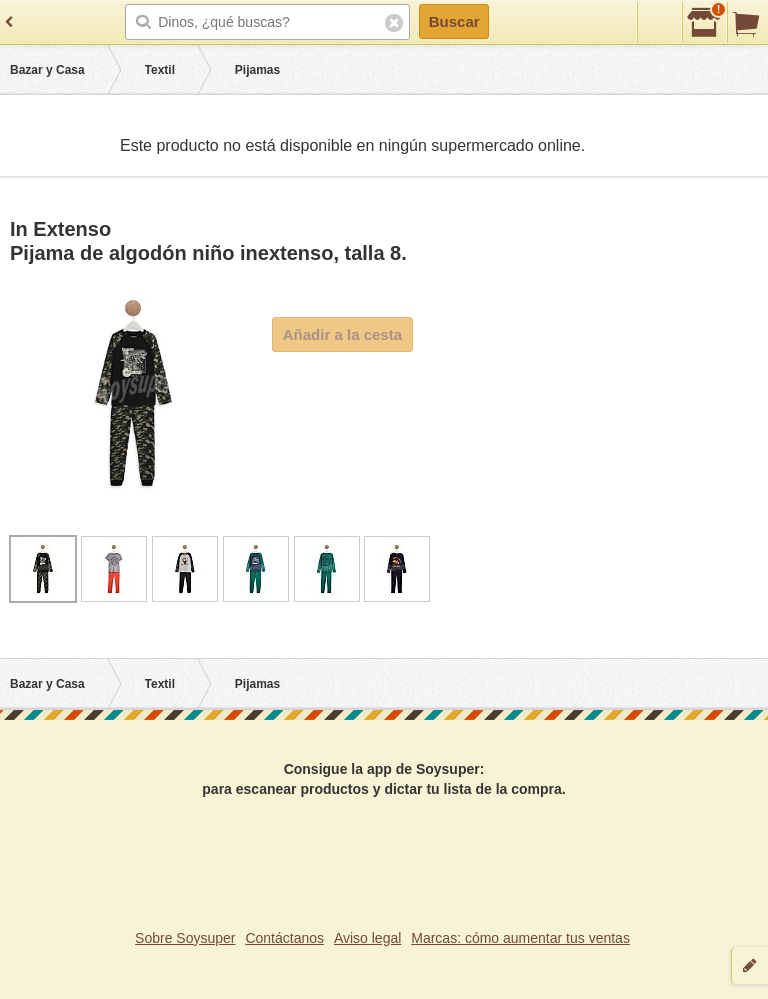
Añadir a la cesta (342, 334)
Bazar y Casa (47, 70)
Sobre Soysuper (185, 938)
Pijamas (257, 70)
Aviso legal (367, 938)
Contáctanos (284, 938)
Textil (160, 70)
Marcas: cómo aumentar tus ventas (520, 938)
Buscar (454, 21)
